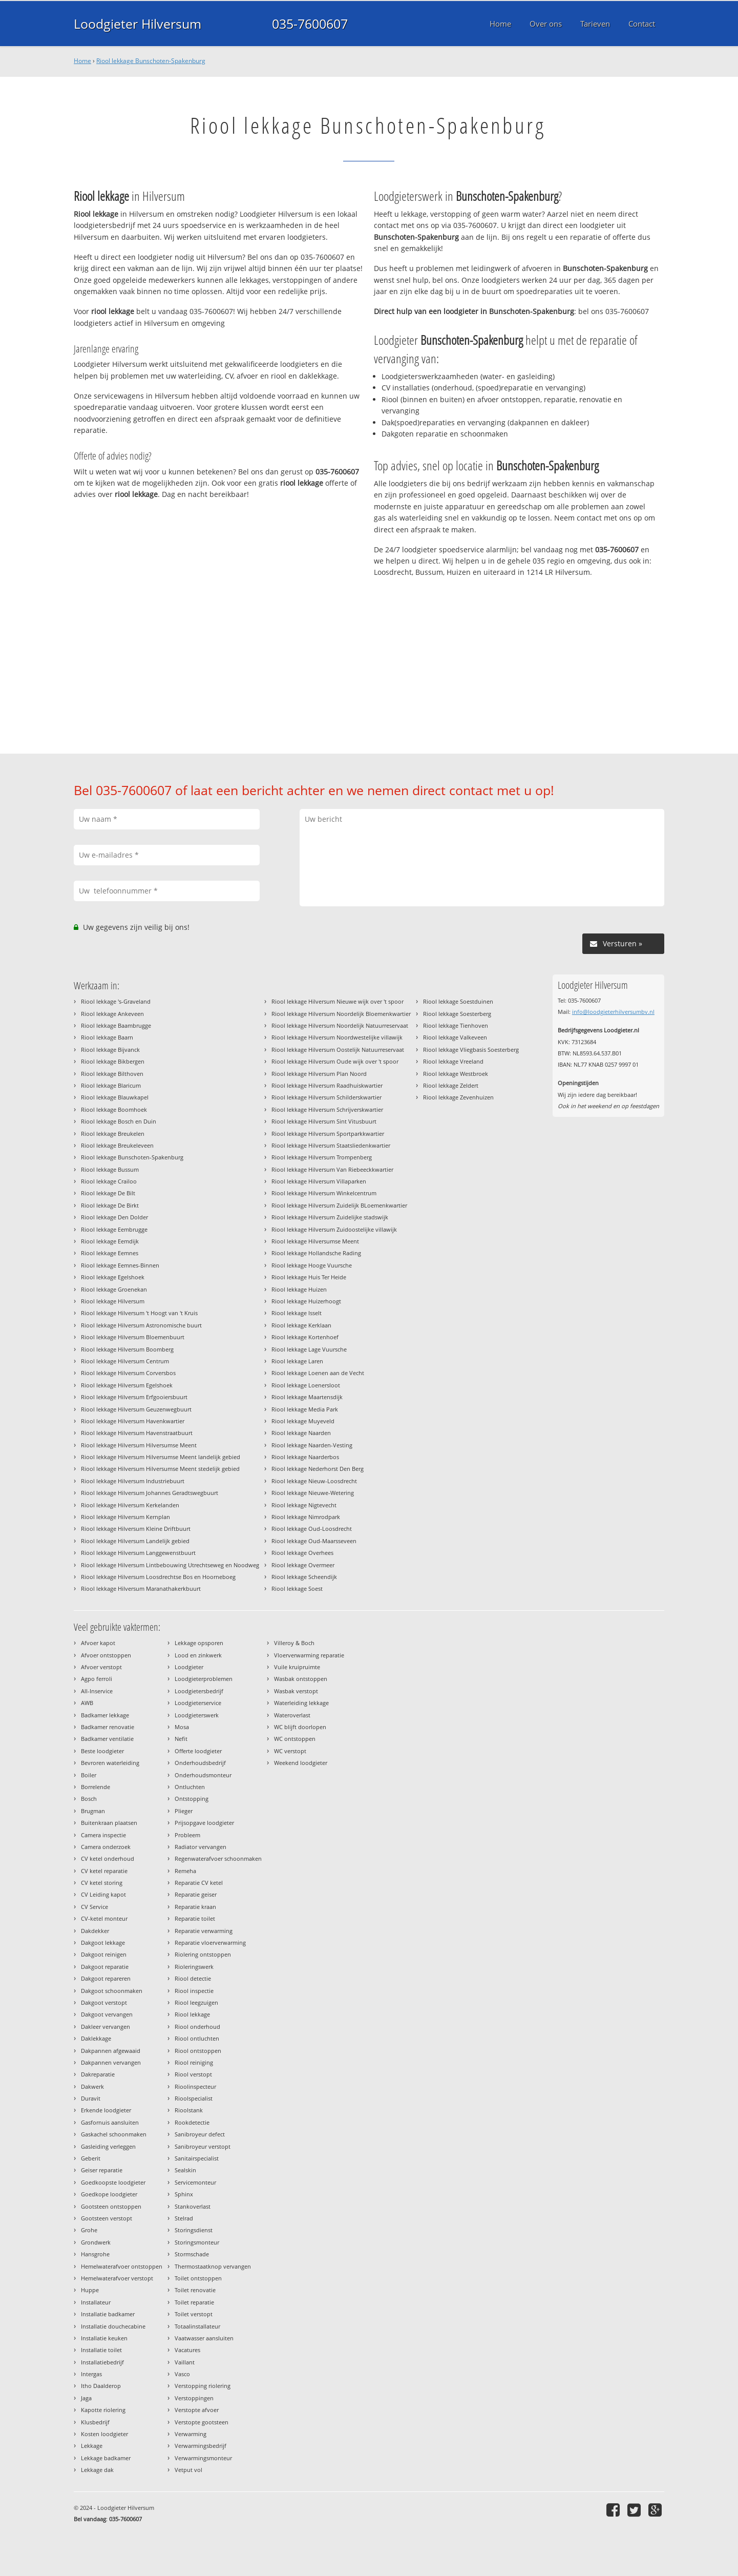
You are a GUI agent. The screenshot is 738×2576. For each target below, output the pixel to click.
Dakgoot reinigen (103, 1954)
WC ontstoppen (294, 1738)
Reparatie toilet (195, 1918)
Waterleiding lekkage (301, 1703)
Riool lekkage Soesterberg (457, 1013)
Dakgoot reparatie (105, 1966)
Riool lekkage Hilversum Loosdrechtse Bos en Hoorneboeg (158, 1577)
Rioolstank (189, 2110)
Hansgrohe (95, 2254)
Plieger (184, 1811)
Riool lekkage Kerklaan (301, 1325)
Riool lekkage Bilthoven (112, 1073)
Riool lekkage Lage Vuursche (309, 1349)
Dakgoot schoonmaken (111, 1991)
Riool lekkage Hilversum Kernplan (125, 1517)
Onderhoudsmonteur (203, 1775)
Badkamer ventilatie (107, 1738)
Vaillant (185, 2362)
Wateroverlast (292, 1715)
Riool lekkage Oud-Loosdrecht (311, 1528)
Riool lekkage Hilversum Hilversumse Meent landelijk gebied (160, 1457)
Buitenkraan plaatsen (109, 1822)
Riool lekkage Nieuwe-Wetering (312, 1493)
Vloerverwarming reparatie (309, 1655)
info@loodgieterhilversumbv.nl (613, 1011)
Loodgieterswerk (197, 1715)
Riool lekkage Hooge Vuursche (311, 1265)
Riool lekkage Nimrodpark (305, 1517)
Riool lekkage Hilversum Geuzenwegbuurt (136, 1409)
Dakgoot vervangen (107, 2014)
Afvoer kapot (98, 1643)
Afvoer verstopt (101, 1667)
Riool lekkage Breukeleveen (117, 1145)
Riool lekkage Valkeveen (455, 1037)
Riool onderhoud (197, 2026)
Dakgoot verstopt (104, 2002)
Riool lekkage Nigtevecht (303, 1505)
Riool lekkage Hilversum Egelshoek (127, 1385)
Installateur (96, 2302)
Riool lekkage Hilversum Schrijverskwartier (327, 1109)
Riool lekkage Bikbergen (112, 1061)
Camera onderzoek (106, 1847)
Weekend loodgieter (300, 1763)
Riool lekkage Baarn (107, 1037)
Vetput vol (188, 2470)
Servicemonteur (195, 2182)
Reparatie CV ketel (199, 1882)
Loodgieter (189, 1667)
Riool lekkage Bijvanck (110, 1049)
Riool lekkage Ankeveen (112, 1013)
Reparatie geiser (196, 1894)
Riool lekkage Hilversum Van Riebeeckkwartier (332, 1169)
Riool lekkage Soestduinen (458, 1001)
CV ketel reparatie (104, 1871)
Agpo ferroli (96, 1678)
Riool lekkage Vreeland (453, 1061)
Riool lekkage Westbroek (455, 1073)
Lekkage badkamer (106, 2458)
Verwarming (190, 2434)
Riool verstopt (193, 2074)
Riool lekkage (192, 2014)
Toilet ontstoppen (198, 2278)
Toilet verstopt (194, 2314)
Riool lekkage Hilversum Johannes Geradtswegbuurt (149, 1493)
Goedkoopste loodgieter (113, 2182)
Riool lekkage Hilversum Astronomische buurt (141, 1325)
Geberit (90, 2158)
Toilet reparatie (194, 2302)
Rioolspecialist (194, 2098)
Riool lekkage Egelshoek (112, 1277)
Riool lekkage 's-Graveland (116, 1001)
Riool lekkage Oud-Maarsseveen (313, 1541)
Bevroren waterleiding (110, 1763)
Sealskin (185, 2170)
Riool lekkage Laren (297, 1361)
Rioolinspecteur (195, 2086)
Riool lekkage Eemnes (109, 1253)
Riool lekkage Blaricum (111, 1085)
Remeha (185, 1871)
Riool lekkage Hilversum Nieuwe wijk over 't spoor (337, 1001)
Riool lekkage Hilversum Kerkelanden (130, 1505)
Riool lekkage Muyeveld (302, 1421)
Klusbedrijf (95, 2422)
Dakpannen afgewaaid (110, 2050)
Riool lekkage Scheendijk (304, 1577)
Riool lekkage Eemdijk (110, 1241)
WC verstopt (290, 1751)
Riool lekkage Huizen (299, 1289)
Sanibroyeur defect (200, 2134)
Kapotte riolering (103, 2410)
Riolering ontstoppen (203, 1954)
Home (82, 60)
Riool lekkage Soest (297, 1588)
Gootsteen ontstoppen (111, 2206)
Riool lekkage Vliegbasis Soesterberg (471, 1049)
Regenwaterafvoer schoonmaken (218, 1858)
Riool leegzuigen (196, 2002)
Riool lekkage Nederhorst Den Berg (317, 1468)
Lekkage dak (97, 2470)
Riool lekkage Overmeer (302, 1565)
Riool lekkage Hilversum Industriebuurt (132, 1481)
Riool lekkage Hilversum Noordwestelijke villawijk (337, 1037)
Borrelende (95, 1787)
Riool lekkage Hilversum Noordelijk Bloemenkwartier (341, 1013)
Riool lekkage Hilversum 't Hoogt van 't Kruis (139, 1313)
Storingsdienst (194, 2230)
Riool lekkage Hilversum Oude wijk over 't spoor (334, 1061)
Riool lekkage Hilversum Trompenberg (321, 1157)
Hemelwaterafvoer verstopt (117, 2278)
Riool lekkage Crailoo (109, 1181)
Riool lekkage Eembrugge (114, 1229)
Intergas (91, 2374)
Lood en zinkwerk (198, 1655)
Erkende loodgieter (106, 2110)
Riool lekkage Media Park (304, 1409)
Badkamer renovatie (107, 1727)
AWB (87, 1703)
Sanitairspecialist (197, 2158)
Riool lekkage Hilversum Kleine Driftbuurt (136, 1528)
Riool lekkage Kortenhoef (305, 1337)
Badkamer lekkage (105, 1715)
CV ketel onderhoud (107, 1858)
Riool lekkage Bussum (110, 1169)
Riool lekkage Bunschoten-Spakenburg (150, 60)
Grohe (89, 2230)
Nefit (181, 1738)
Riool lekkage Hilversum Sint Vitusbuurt (323, 1121)
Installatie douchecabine (113, 2326)
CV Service (94, 1906)
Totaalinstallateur (197, 2326)
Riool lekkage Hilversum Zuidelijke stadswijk (329, 1217)
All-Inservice (97, 1691)
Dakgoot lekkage (103, 1942)
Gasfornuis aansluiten (110, 2122)
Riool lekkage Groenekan (114, 1289)
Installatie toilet (101, 2350)
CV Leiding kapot (103, 1894)
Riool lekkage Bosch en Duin (118, 1121)
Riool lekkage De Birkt (110, 1205)
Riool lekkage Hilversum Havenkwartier (132, 1421)
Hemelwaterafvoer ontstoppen (121, 2266)
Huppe (90, 2290)
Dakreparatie (98, 2074)
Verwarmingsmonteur (203, 2458)
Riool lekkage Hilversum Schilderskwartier (326, 1097)
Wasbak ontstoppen (300, 1678)
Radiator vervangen (200, 1847)
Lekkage (91, 2445)
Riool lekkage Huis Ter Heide (308, 1277)
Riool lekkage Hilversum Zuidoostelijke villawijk (334, 1229)
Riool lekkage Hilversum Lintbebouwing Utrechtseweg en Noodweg (170, 1565)
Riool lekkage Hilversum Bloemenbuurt (132, 1337)
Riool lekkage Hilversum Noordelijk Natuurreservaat (339, 1025)
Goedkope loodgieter (109, 2194)
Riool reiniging (194, 2062)
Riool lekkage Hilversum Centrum (125, 1361)
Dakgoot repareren (106, 1978)
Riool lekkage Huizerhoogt (306, 1301)
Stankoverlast (192, 2206)
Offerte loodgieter (198, 1751)
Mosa (182, 1727)
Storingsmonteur (197, 2242)
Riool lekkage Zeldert (450, 1085)
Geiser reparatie (101, 2170)
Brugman (93, 1811)
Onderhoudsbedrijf (200, 1763)
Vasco (182, 2374)
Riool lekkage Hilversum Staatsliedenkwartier (330, 1145)
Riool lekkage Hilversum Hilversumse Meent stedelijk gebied (160, 1468)
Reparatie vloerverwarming (210, 1942)
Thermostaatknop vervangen (213, 2266)
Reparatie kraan (195, 1906)
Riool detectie (193, 1978)
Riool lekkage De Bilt (108, 1193)
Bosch (89, 1798)
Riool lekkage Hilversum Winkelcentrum (323, 1193)
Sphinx (184, 2194)
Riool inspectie (194, 1991)
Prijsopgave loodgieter (204, 1822)
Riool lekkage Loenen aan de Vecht (317, 1373)
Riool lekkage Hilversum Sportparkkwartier (327, 1133)
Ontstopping (191, 1798)
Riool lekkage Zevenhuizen (458, 1097)
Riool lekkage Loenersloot (305, 1385)
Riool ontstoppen (198, 2050)
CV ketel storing (101, 1882)
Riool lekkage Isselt (296, 1313)
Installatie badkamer (108, 2314)
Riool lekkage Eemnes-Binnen (120, 1265)
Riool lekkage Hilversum (112, 1301)
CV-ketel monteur (104, 1918)
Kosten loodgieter (104, 2434)
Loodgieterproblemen (204, 1678)
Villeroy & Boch (294, 1643)
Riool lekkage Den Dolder (114, 1217)
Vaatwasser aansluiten (204, 2338)
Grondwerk (96, 2242)
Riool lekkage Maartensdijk (307, 1397)
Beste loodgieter (102, 1751)
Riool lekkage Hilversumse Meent (315, 1241)
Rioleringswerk (194, 1966)
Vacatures (187, 2350)
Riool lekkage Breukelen (112, 1133)
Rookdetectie (192, 2122)
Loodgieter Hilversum (137, 23)
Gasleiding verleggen (108, 2146)
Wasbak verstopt (296, 1691)
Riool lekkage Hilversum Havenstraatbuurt (137, 1433)
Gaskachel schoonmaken (113, 2134)
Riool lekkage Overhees (302, 1552)
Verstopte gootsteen (201, 2422)
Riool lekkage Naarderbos (305, 1457)
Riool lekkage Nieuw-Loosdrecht (314, 1481)
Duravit (90, 2098)
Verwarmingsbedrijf (200, 2445)
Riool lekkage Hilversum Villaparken (318, 1181)
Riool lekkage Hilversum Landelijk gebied (135, 1541)
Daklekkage (96, 2038)
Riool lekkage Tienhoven (455, 1025)
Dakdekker (95, 1931)
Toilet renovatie (195, 2290)
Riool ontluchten (197, 2038)
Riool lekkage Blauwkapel (115, 1097)
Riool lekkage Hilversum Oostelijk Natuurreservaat (337, 1049)
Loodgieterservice (198, 1703)
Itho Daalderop (101, 2386)
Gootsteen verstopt (106, 2218)
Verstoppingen (194, 2398)
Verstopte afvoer (197, 2410)
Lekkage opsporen (199, 1643)
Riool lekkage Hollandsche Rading (316, 1253)
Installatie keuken (104, 2338)
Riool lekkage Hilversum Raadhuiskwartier (327, 1085)
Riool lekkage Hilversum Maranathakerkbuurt (141, 1588)
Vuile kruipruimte (297, 1667)
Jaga (86, 2398)
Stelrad (184, 2218)
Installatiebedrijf (102, 2362)
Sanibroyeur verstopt (202, 2146)
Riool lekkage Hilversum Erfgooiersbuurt (134, 1397)
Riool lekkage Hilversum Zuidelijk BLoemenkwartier (339, 1205)
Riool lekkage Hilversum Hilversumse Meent (139, 1445)
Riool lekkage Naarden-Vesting (311, 1445)
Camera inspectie (103, 1835)
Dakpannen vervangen (111, 2062)
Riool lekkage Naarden (301, 1433)
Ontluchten (190, 1787)
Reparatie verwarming (204, 1931)
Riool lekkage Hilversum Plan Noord (319, 1073)
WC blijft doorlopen (300, 1727)
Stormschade (192, 2254)
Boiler (88, 1775)
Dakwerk (92, 2086)
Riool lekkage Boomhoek (114, 1109)
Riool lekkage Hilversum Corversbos (128, 1373)
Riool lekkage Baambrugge (116, 1025)
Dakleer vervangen (105, 2026)
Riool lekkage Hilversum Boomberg (127, 1349)
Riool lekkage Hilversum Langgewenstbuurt (138, 1552)
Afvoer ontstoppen (106, 1655)
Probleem (187, 1835)
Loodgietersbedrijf (199, 1691)
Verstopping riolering (202, 2386)
